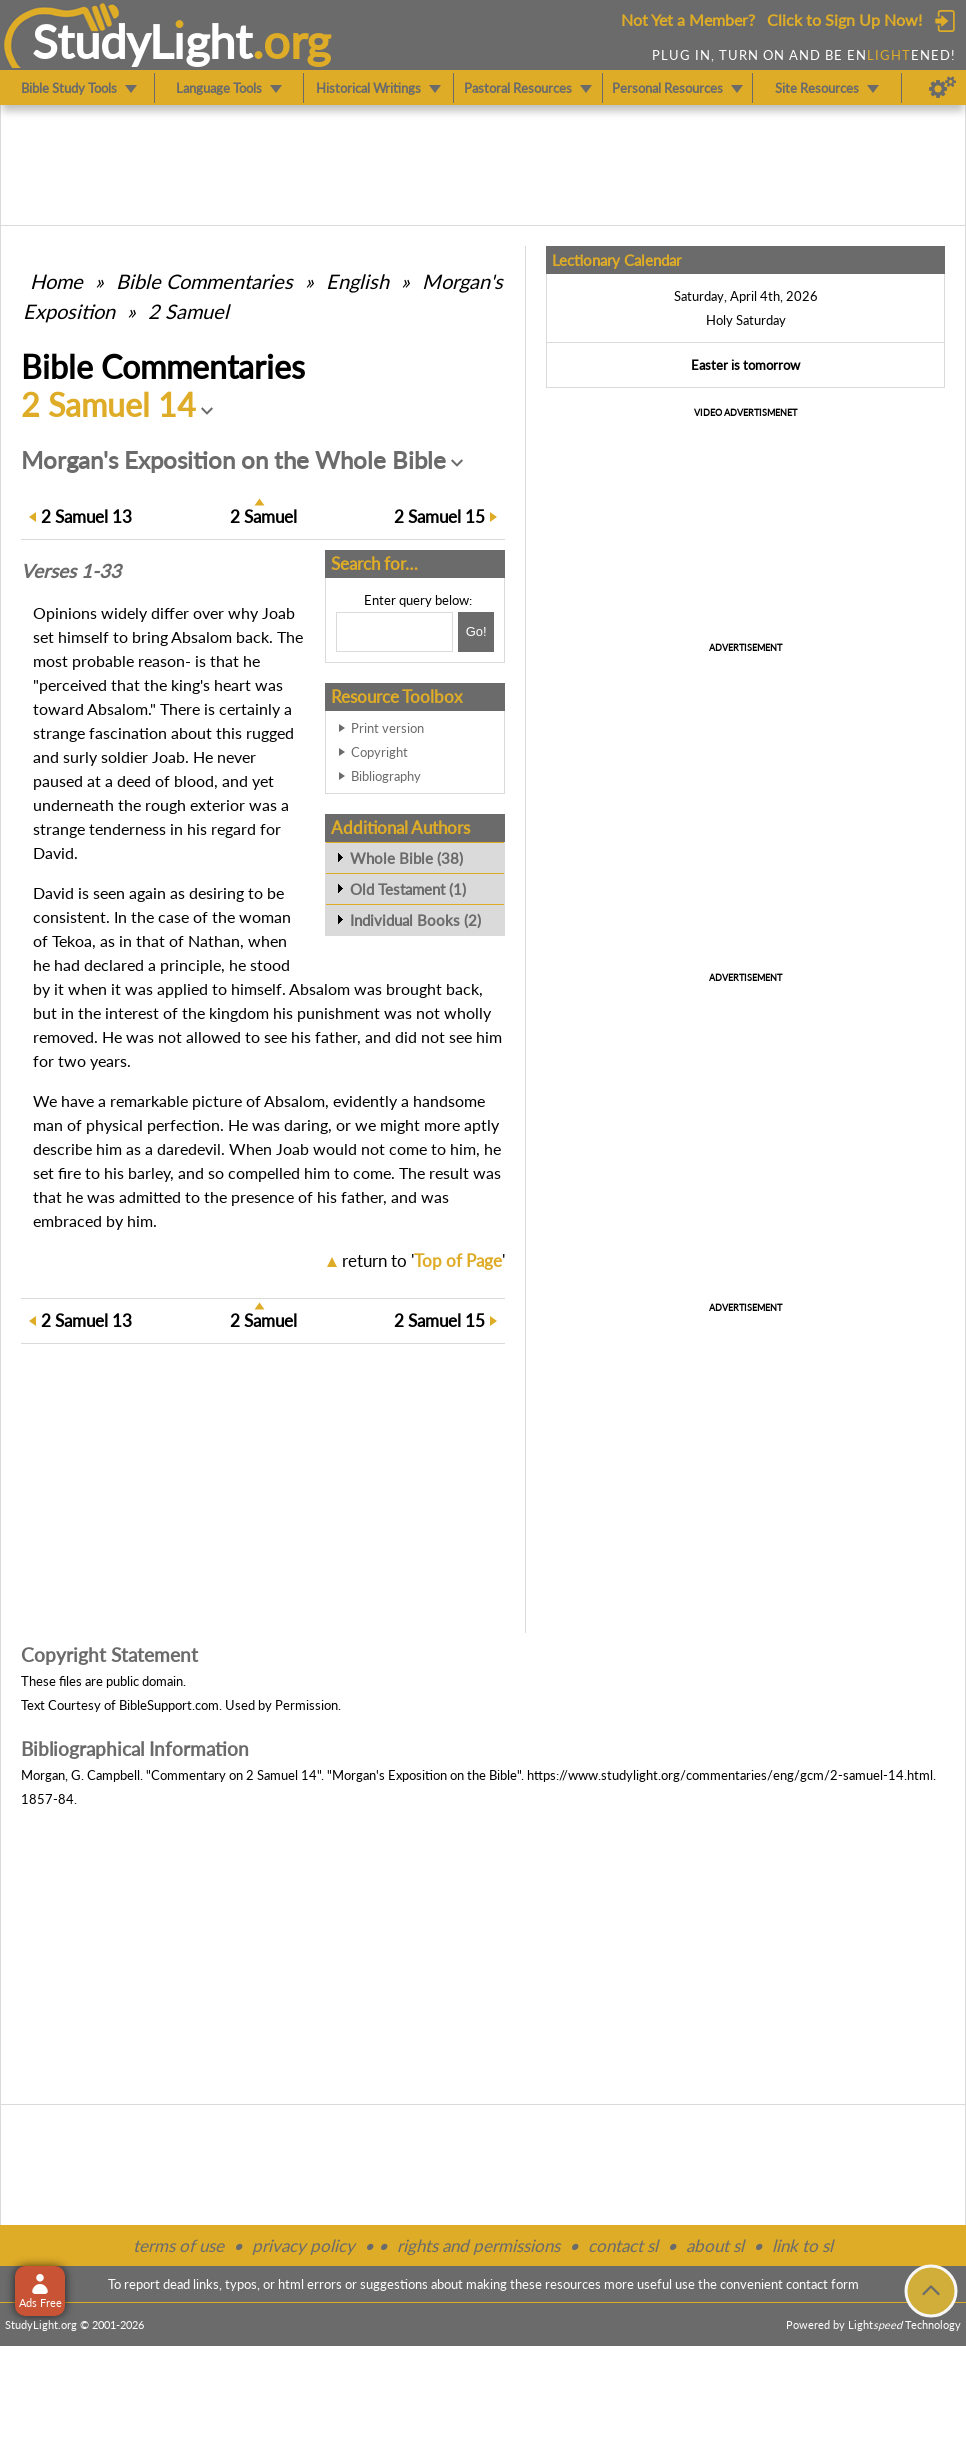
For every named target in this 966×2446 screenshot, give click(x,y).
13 (86, 516)
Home (56, 281)
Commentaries (204, 281)
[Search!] (476, 632)
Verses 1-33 (71, 571)
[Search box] (394, 632)
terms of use (178, 2245)
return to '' (423, 1260)
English (357, 281)
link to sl (802, 2245)
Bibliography (386, 776)
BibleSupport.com (169, 1705)
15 (439, 516)
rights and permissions (478, 2245)
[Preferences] (942, 88)
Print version (387, 728)
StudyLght (142, 41)
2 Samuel (188, 311)
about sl (715, 2245)
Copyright (379, 752)
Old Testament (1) (408, 889)
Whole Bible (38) (406, 858)
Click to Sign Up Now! (844, 19)
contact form (822, 2284)
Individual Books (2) (415, 920)
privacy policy (303, 2245)
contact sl (623, 2245)
